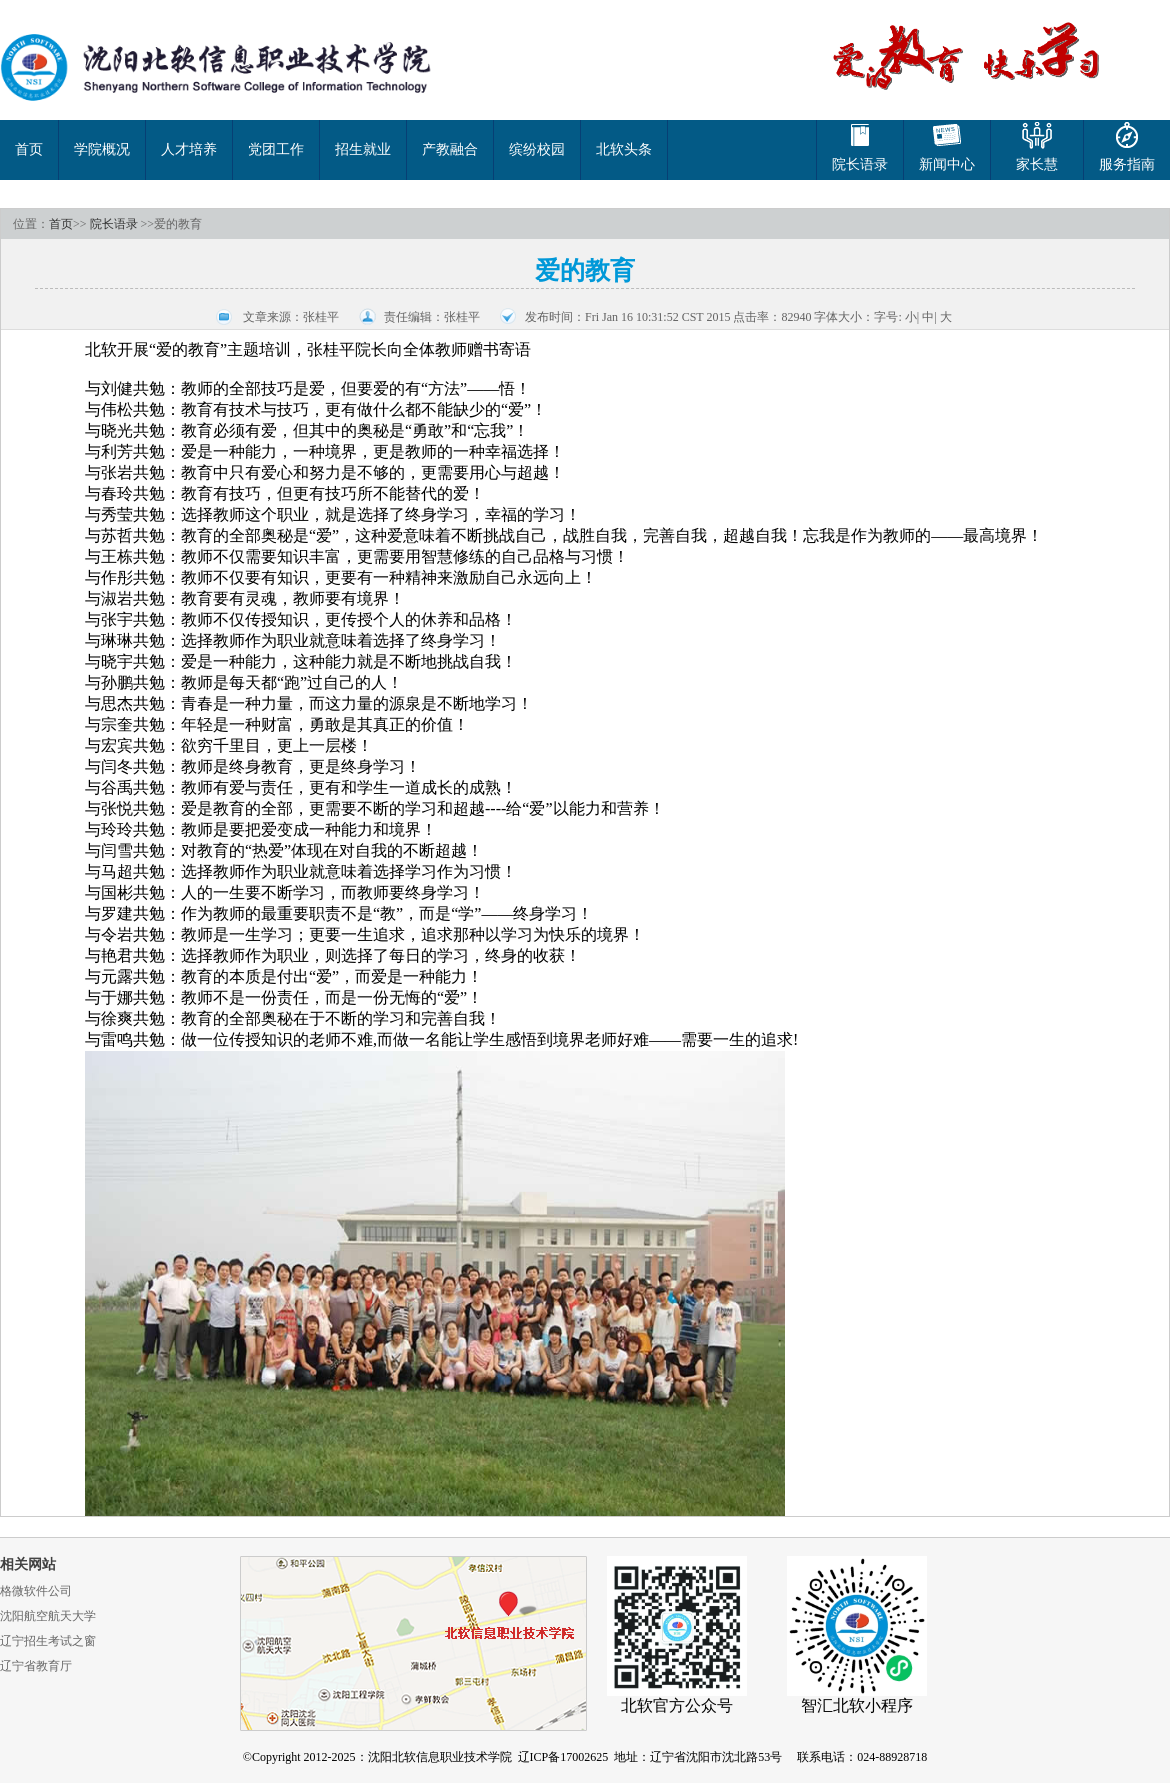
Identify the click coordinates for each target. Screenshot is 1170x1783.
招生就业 (363, 149)
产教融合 (450, 149)
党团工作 (276, 149)
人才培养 (189, 149)
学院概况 (102, 149)
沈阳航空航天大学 (48, 1616)
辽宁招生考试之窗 (48, 1641)
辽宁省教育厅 (36, 1666)
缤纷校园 (537, 149)
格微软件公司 (36, 1591)
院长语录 (114, 224)
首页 (29, 149)
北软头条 (624, 149)
